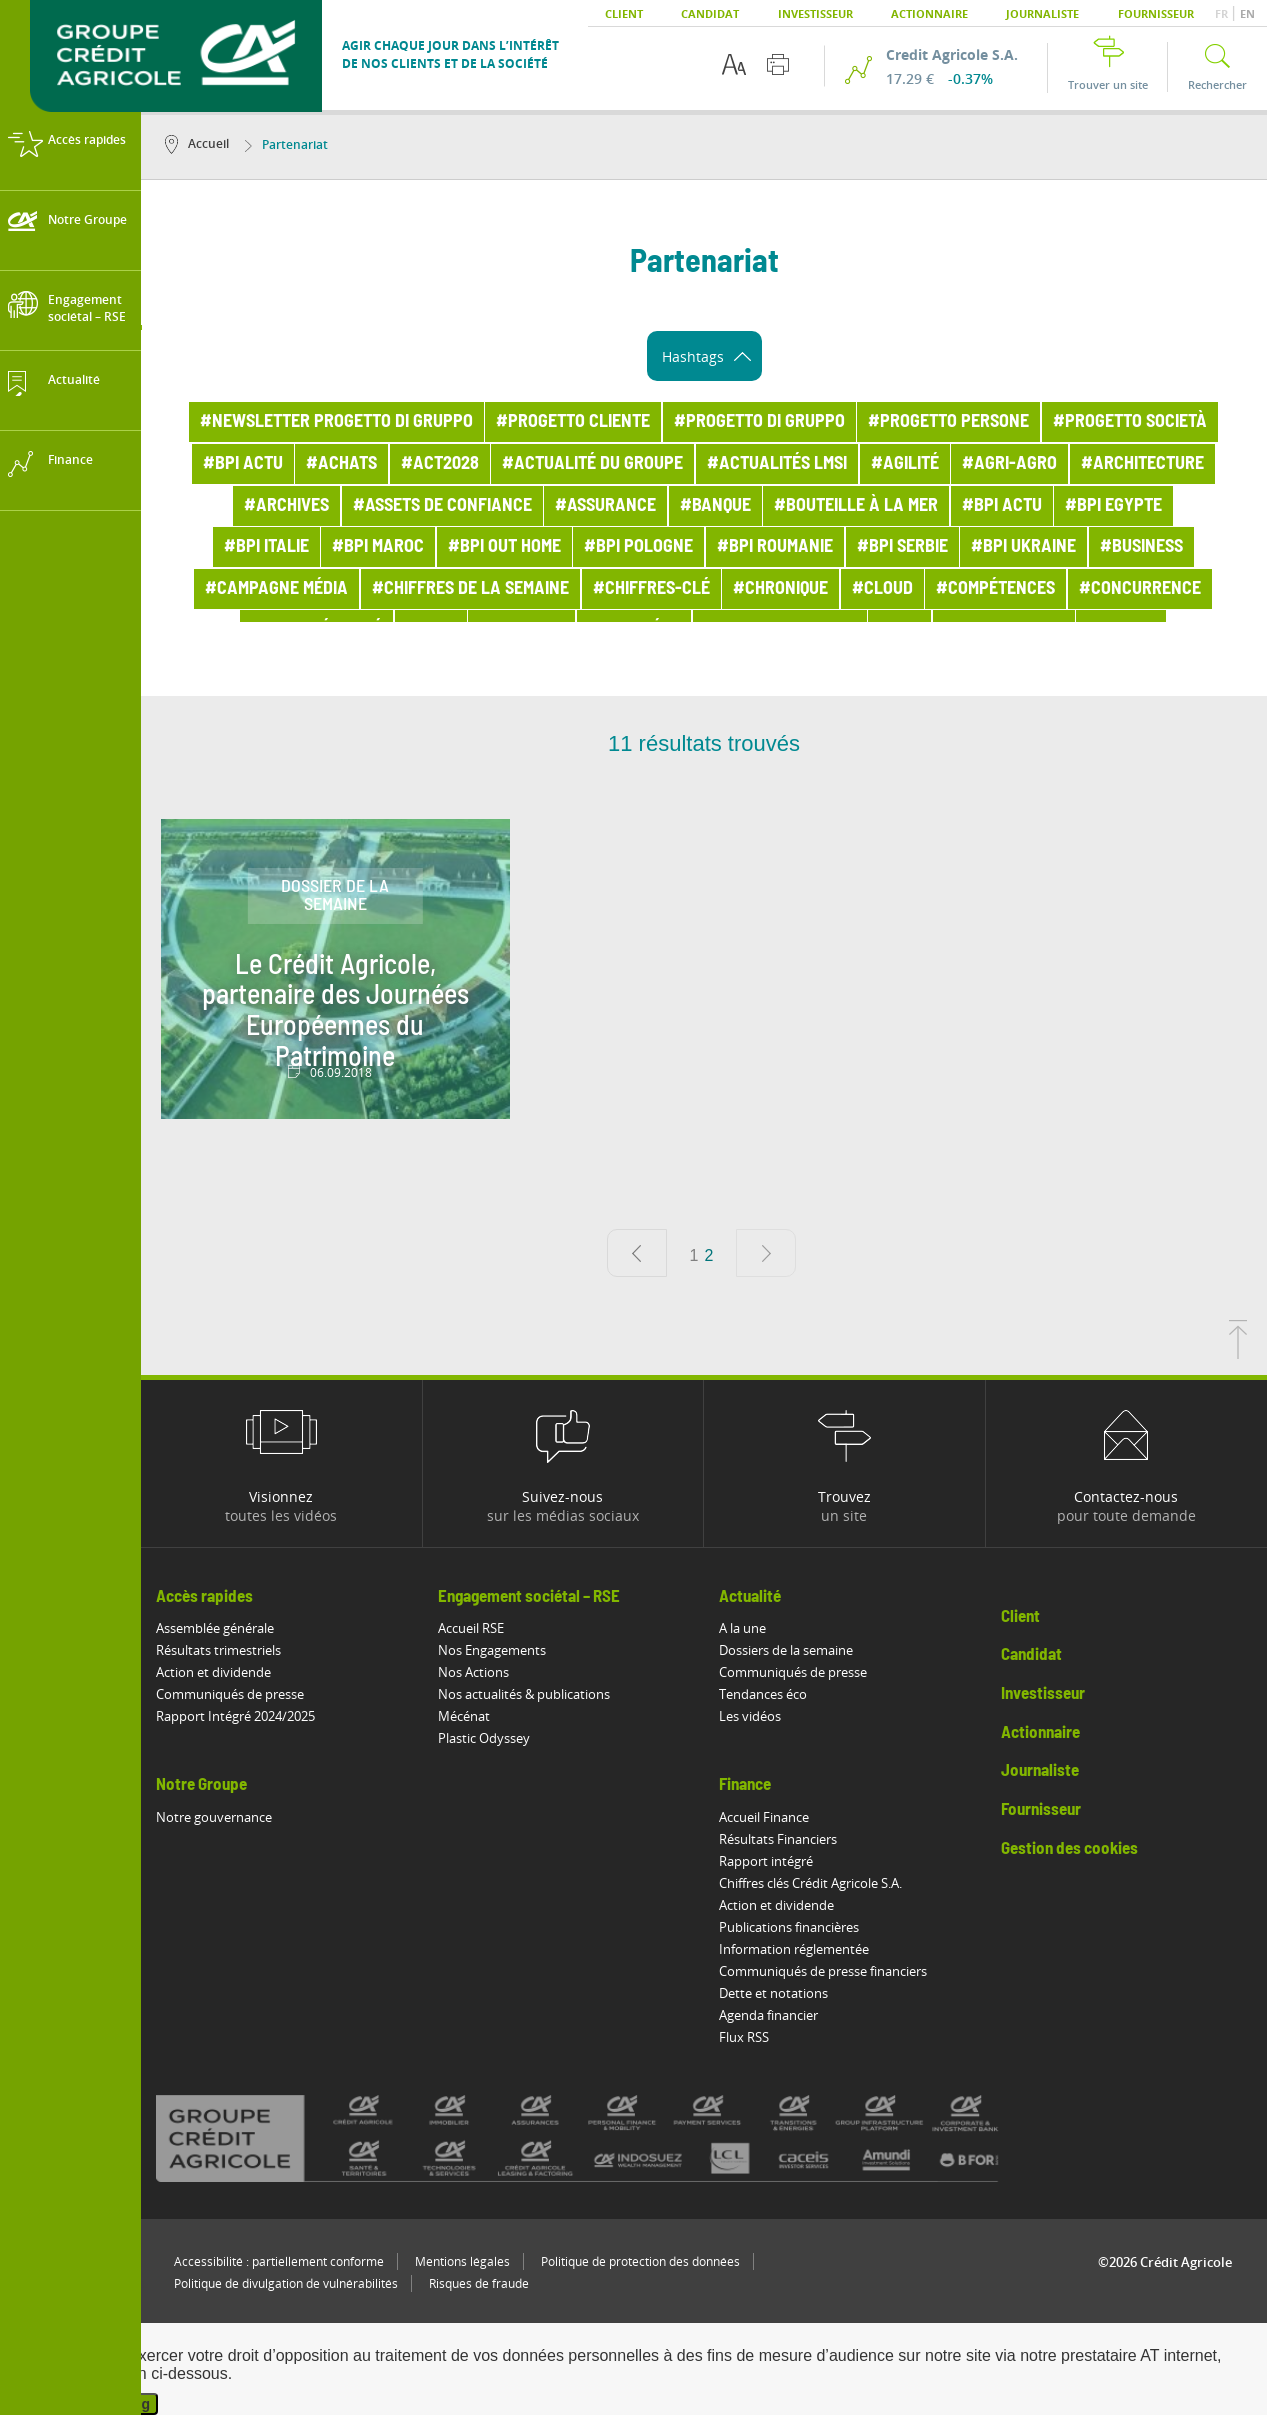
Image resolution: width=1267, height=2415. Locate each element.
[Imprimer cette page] (778, 64)
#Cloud (882, 589)
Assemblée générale (215, 1628)
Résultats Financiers (778, 1839)
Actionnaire (929, 13)
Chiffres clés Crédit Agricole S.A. (810, 1883)
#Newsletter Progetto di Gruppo (336, 422)
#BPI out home (504, 547)
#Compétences (995, 589)
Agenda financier (768, 2015)
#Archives (286, 506)
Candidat (710, 13)
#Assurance (605, 506)
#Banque (715, 506)
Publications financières (789, 1927)
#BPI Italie (266, 547)
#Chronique (780, 589)
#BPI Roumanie (775, 547)
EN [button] (1247, 13)
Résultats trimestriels (218, 1650)
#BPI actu (1002, 506)
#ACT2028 (440, 464)
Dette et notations (773, 1993)
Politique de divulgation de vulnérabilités (286, 2283)
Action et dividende (213, 1672)
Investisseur (815, 13)
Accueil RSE (471, 1628)
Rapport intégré (766, 1861)
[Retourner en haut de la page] (1238, 1353)
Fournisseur (1156, 13)
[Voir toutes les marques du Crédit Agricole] (610, 2138)
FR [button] (1223, 13)
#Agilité (905, 464)
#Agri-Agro (1009, 464)
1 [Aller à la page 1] (694, 1255)
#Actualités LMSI (777, 464)
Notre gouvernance (214, 1817)
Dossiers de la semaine (786, 1650)
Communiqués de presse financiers (823, 1971)
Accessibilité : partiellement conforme (279, 2261)
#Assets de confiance (442, 506)
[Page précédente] (637, 1253)
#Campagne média (276, 589)
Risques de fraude (479, 2283)
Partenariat (286, 144)
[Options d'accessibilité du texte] (734, 64)
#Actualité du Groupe (592, 464)
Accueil (197, 143)
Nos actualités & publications (524, 1694)
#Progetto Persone (948, 422)
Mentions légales (462, 2261)
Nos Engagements (492, 1650)
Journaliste (1042, 13)
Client (624, 13)
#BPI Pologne (638, 547)
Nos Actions (473, 1672)
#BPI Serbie (902, 547)
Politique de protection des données (640, 2261)
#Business (1141, 547)
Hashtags (706, 356)
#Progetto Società (1130, 422)
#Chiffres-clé (651, 589)
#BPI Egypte (1113, 506)
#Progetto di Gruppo (759, 422)
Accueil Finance (764, 1817)
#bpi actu (243, 464)
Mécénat (464, 1716)
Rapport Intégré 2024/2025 (235, 1716)
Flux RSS (744, 2037)
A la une (742, 1628)
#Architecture (1142, 464)
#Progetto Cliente (573, 422)
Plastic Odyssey (484, 1738)
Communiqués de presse (230, 1694)
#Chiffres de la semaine (470, 589)
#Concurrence (1140, 589)
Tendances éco (763, 1694)
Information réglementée (794, 1949)
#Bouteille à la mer (856, 506)
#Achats (341, 464)
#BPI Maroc (378, 547)
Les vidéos (750, 1716)
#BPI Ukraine (1023, 547)
